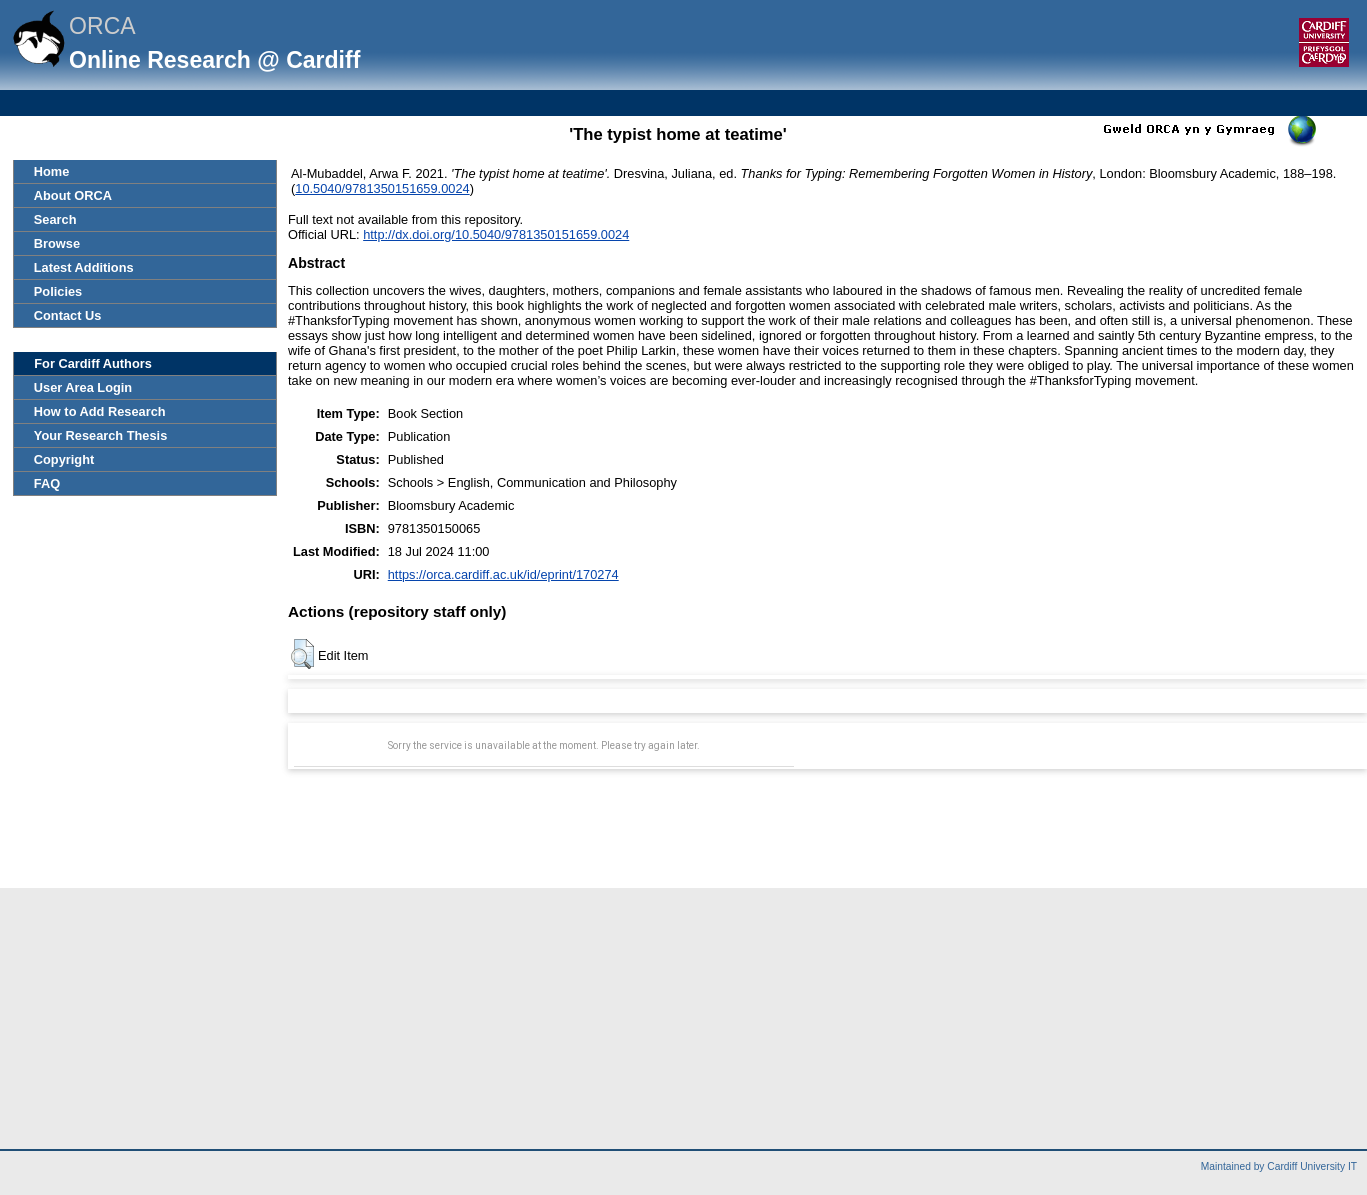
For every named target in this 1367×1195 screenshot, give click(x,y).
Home (52, 171)
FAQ (47, 483)
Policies (58, 291)
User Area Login (83, 387)
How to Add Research (100, 411)
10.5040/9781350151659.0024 (382, 188)
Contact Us (68, 315)
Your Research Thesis (100, 435)
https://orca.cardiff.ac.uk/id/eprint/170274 (503, 574)
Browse (57, 243)
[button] (302, 654)
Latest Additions (84, 267)
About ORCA (73, 195)
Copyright (64, 459)
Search (55, 219)
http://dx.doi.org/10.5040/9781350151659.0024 (496, 234)
